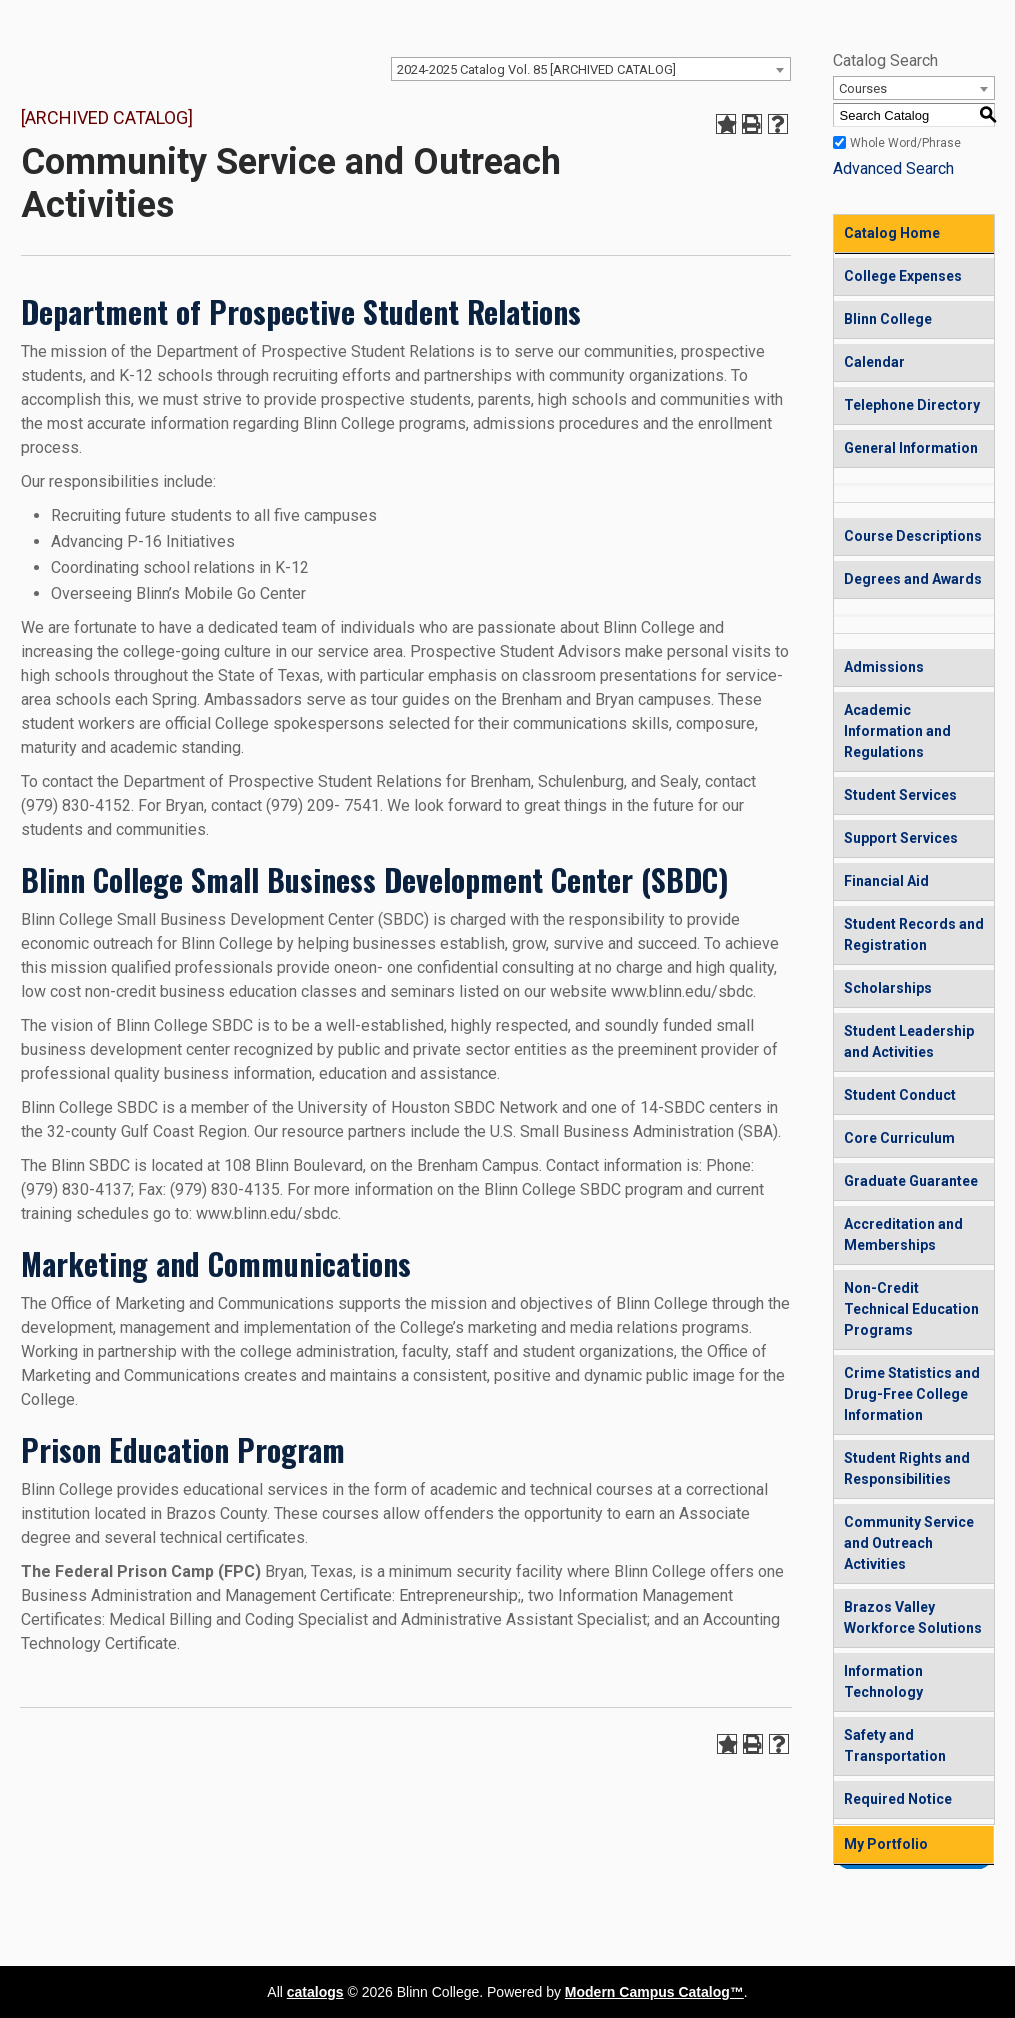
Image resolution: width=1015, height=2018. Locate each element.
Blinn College (888, 319)
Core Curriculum (899, 1138)
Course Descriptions (913, 536)
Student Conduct (900, 1095)
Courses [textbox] (863, 88)
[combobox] (591, 69)
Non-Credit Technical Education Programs (911, 1309)
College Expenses (903, 276)
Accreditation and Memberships (903, 1234)
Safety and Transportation (895, 1745)
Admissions (884, 667)
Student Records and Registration (914, 934)
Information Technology (883, 1681)
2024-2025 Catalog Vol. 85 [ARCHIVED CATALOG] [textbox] (536, 69)
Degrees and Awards (913, 579)
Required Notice (898, 1799)
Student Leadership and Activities (909, 1041)
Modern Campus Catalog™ (654, 1992)
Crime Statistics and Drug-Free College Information (912, 1394)
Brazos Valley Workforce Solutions (913, 1617)
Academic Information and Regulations (897, 731)
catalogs (315, 1992)
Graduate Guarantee (911, 1181)
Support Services (901, 838)
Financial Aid (886, 881)
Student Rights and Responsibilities (907, 1468)
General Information (911, 448)
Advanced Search (893, 168)
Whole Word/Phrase (905, 143)
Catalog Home (892, 233)
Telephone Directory (912, 405)
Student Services (900, 795)
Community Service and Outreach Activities (909, 1543)
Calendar (874, 362)
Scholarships (888, 988)
